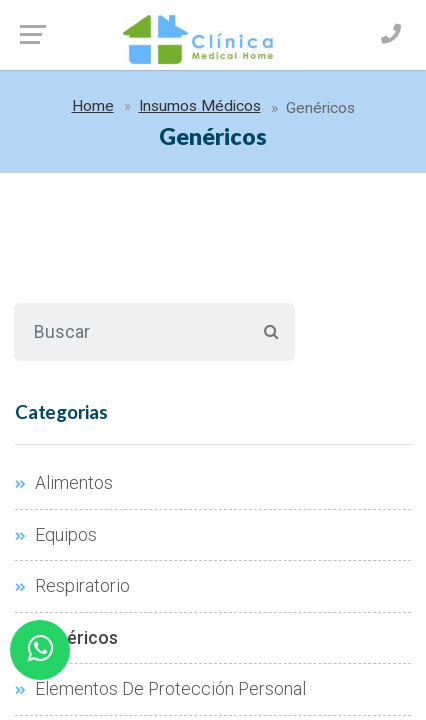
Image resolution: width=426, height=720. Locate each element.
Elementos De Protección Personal (160, 689)
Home (93, 106)
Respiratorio (72, 586)
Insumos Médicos (200, 106)
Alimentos (64, 483)
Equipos (56, 535)
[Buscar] (130, 332)
